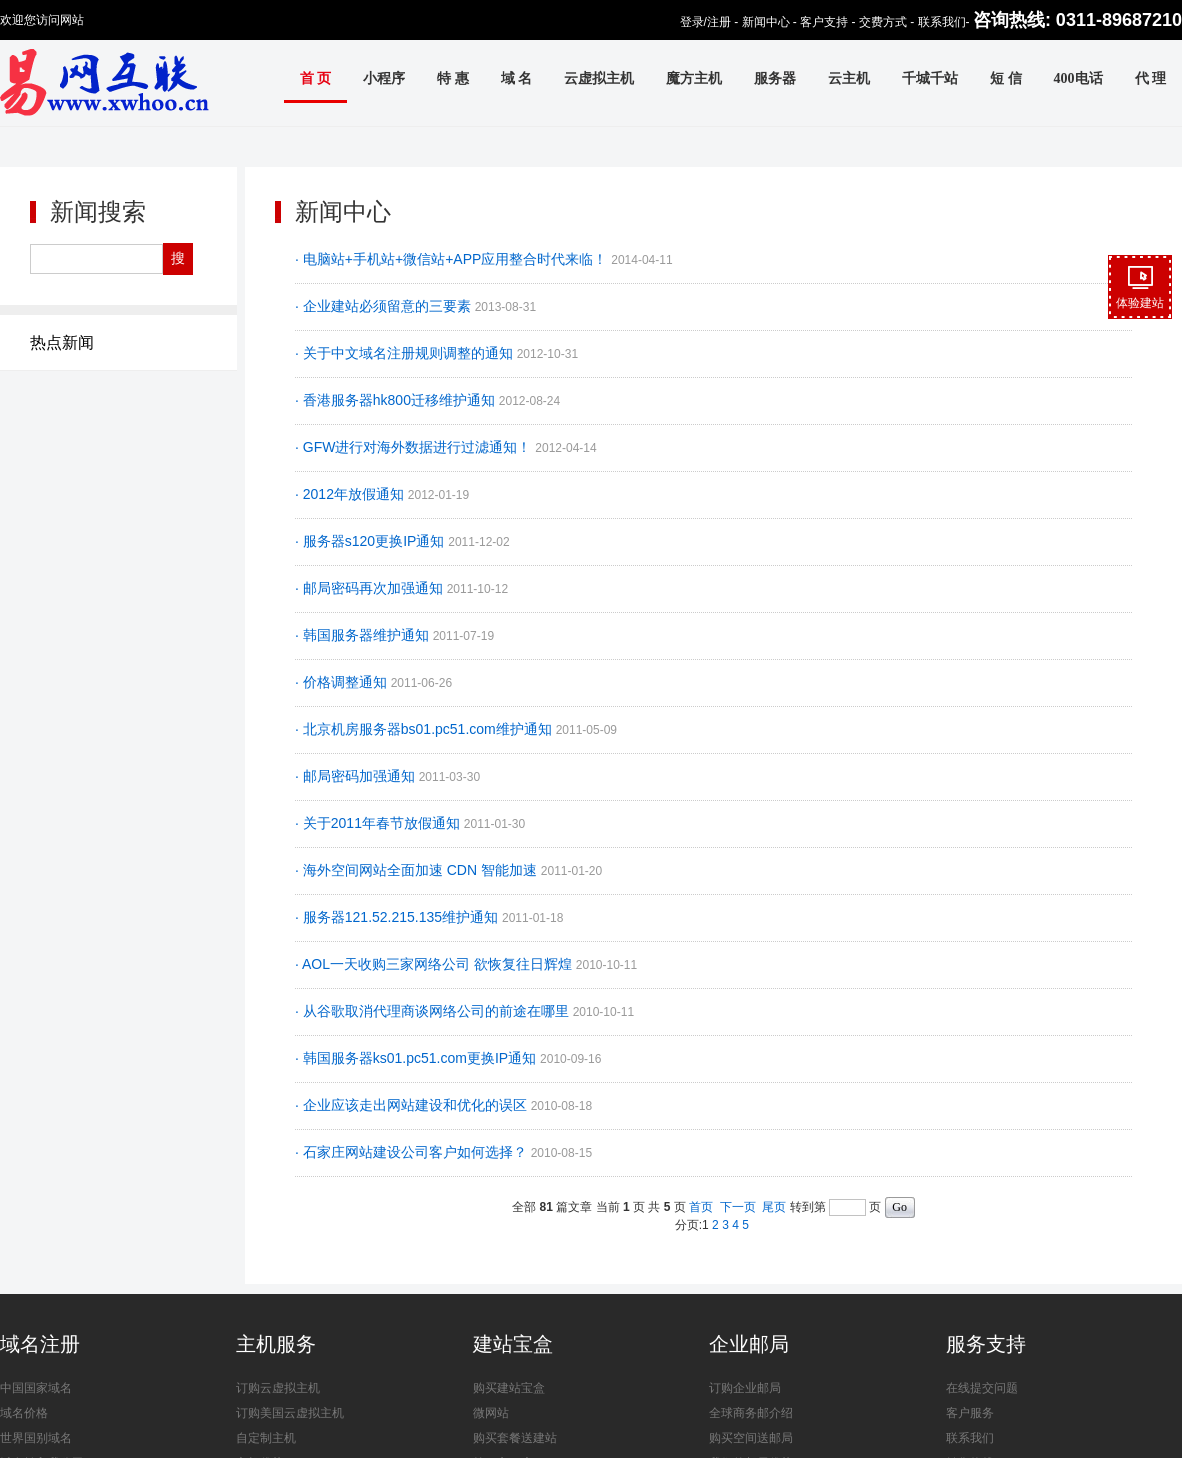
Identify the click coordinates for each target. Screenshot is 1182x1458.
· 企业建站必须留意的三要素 (385, 306)
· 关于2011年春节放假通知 (379, 823)
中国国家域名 (36, 1388)
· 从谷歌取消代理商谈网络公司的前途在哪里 (434, 1011)
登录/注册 (705, 22)
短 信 (1006, 78)
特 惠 (453, 78)
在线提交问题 (982, 1388)
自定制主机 (266, 1438)
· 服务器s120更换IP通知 (371, 541)
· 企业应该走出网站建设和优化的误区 (413, 1105)
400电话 (1078, 78)
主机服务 (276, 1344)
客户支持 (824, 22)
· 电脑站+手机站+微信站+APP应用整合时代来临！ (453, 259)
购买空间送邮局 (751, 1438)
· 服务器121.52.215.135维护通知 (398, 917)
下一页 (738, 1207)
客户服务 (970, 1413)
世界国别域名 (36, 1438)
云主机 (849, 78)
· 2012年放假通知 (351, 494)
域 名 (517, 78)
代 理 (1151, 78)
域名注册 (40, 1344)
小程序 (384, 78)
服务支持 (986, 1344)
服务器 (775, 78)
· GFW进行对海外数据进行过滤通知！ (415, 447)
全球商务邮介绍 (751, 1413)
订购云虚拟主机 (278, 1388)
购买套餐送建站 (515, 1438)
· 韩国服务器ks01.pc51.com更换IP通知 (417, 1058)
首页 (701, 1207)
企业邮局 (749, 1344)
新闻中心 (766, 22)
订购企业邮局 (745, 1388)
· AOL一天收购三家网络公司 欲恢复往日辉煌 (435, 964)
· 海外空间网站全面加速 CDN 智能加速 (418, 870)
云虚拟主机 (599, 78)
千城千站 (930, 78)
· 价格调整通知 (343, 682)
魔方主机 (694, 78)
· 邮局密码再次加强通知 (371, 588)
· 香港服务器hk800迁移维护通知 (397, 400)
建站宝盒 (513, 1344)
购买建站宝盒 (509, 1388)
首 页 (316, 78)
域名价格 (24, 1413)
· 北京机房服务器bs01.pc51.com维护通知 (425, 729)
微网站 (491, 1413)
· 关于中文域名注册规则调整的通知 (406, 353)
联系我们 (942, 22)
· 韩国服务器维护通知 (364, 635)
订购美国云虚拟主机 (290, 1413)
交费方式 (883, 22)
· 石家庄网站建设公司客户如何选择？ (413, 1152)
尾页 (774, 1207)
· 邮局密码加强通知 (357, 776)
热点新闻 (62, 342)
